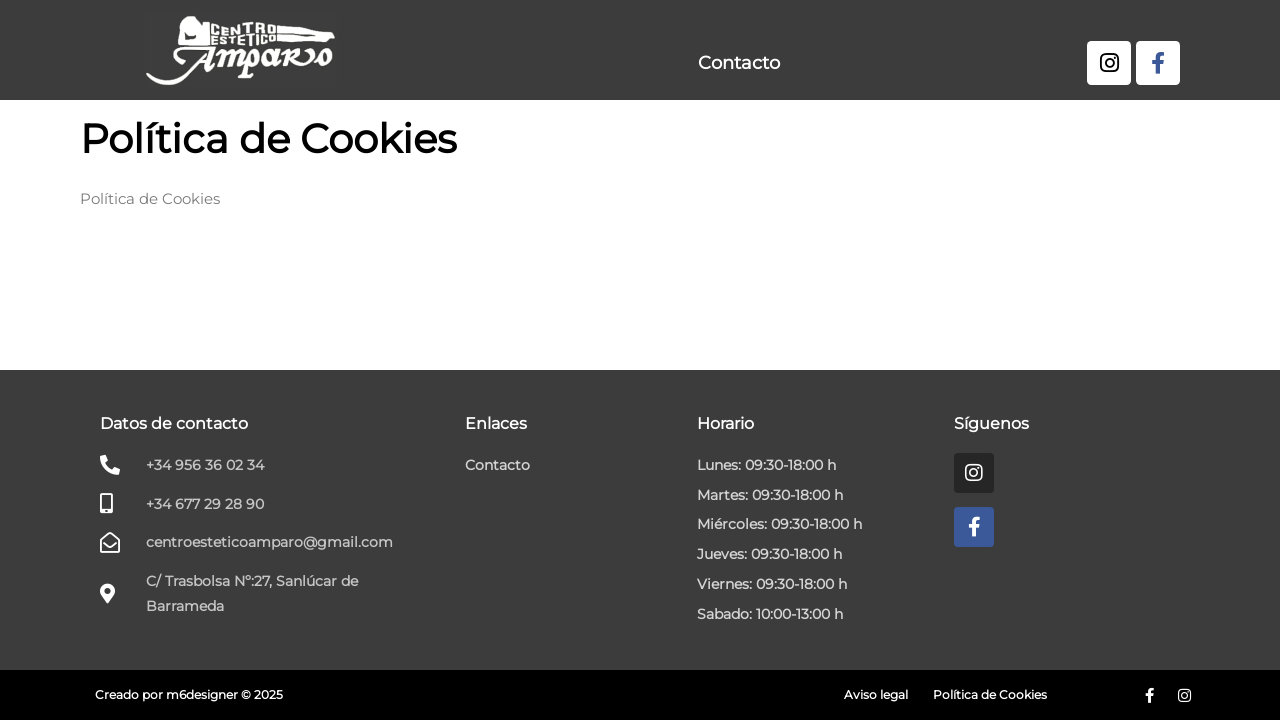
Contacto (739, 63)
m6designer (202, 694)
